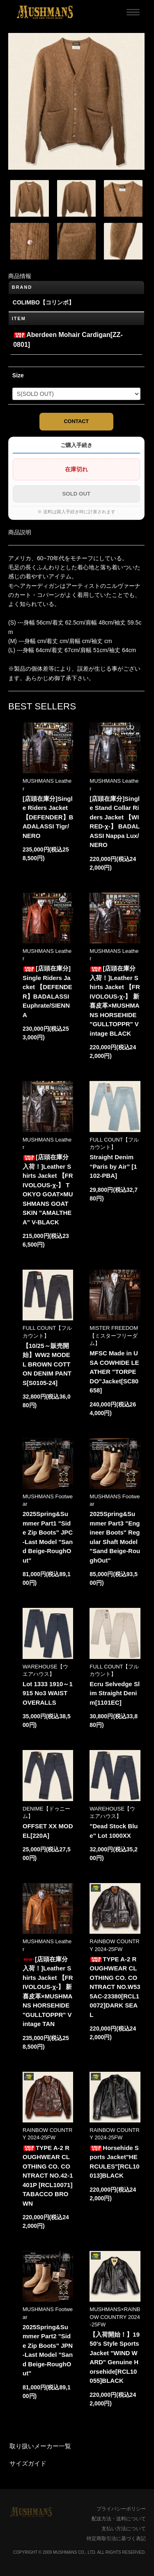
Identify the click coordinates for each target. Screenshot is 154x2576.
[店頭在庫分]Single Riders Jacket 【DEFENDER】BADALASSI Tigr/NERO (48, 817)
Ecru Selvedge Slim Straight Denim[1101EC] (115, 1693)
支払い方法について (123, 2529)
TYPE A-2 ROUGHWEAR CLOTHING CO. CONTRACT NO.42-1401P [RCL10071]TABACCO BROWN (48, 2175)
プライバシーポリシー (121, 2509)
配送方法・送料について (119, 2519)
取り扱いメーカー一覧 (40, 2446)
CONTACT (76, 421)
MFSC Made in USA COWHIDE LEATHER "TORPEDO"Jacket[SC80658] (114, 1372)
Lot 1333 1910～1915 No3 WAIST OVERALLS (48, 1693)
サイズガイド (27, 2463)
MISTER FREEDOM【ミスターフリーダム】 (114, 1335)
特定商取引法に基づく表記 (116, 2538)
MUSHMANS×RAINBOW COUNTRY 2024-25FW (115, 2316)
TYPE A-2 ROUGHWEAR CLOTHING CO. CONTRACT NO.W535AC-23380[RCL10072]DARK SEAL (115, 1987)
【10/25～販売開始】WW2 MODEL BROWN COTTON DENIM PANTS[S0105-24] (47, 1364)
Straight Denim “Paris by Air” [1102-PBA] (113, 1166)
